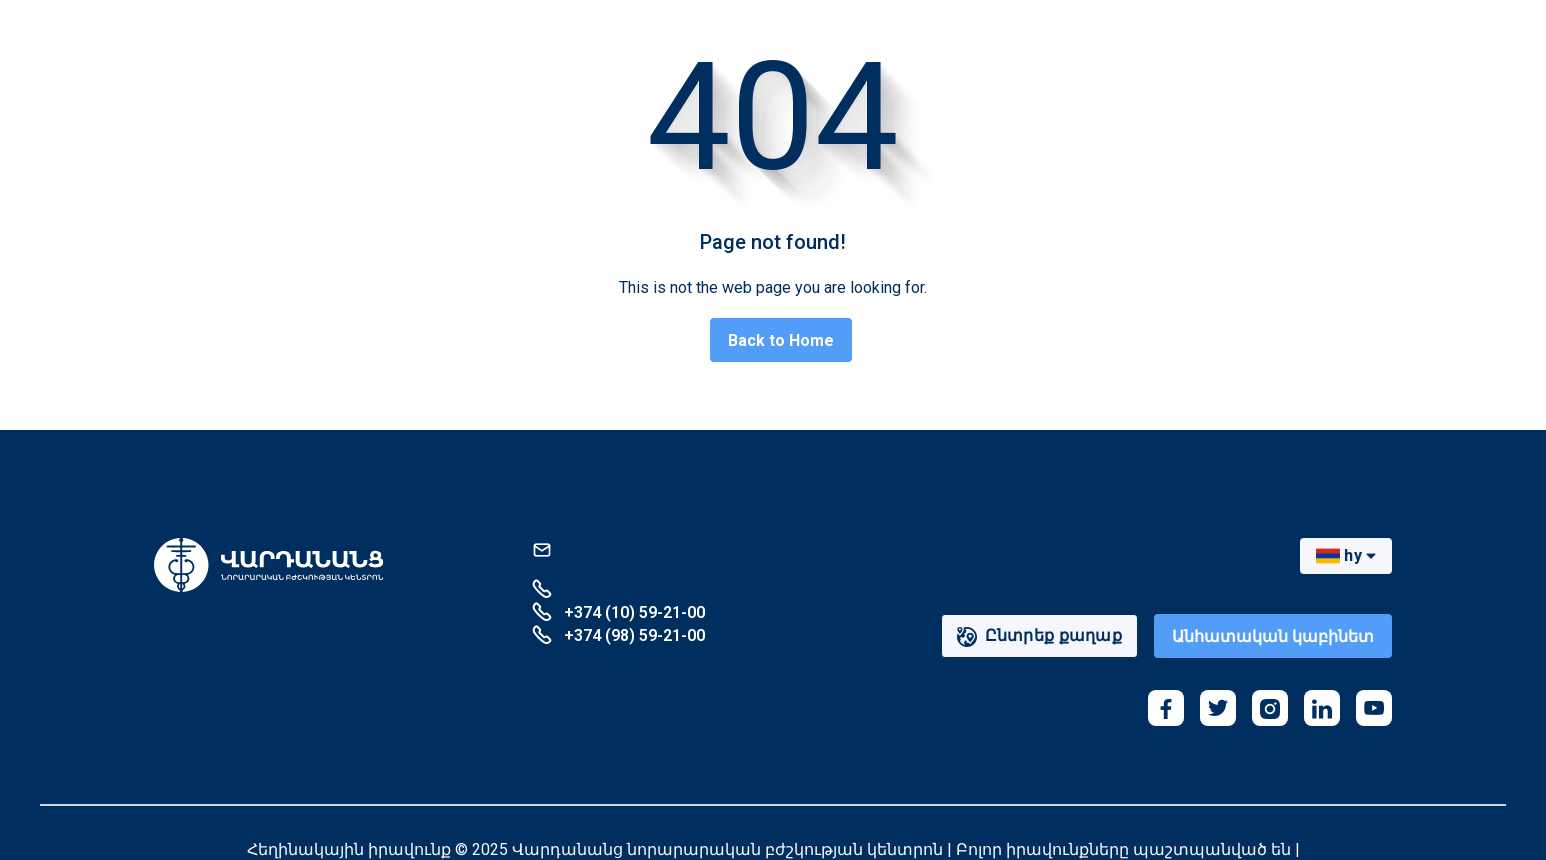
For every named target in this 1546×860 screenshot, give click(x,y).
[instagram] (1270, 708)
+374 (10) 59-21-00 (618, 611)
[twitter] (1218, 708)
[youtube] (1374, 708)
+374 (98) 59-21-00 (618, 634)
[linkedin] (1322, 708)
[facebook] (1166, 708)
